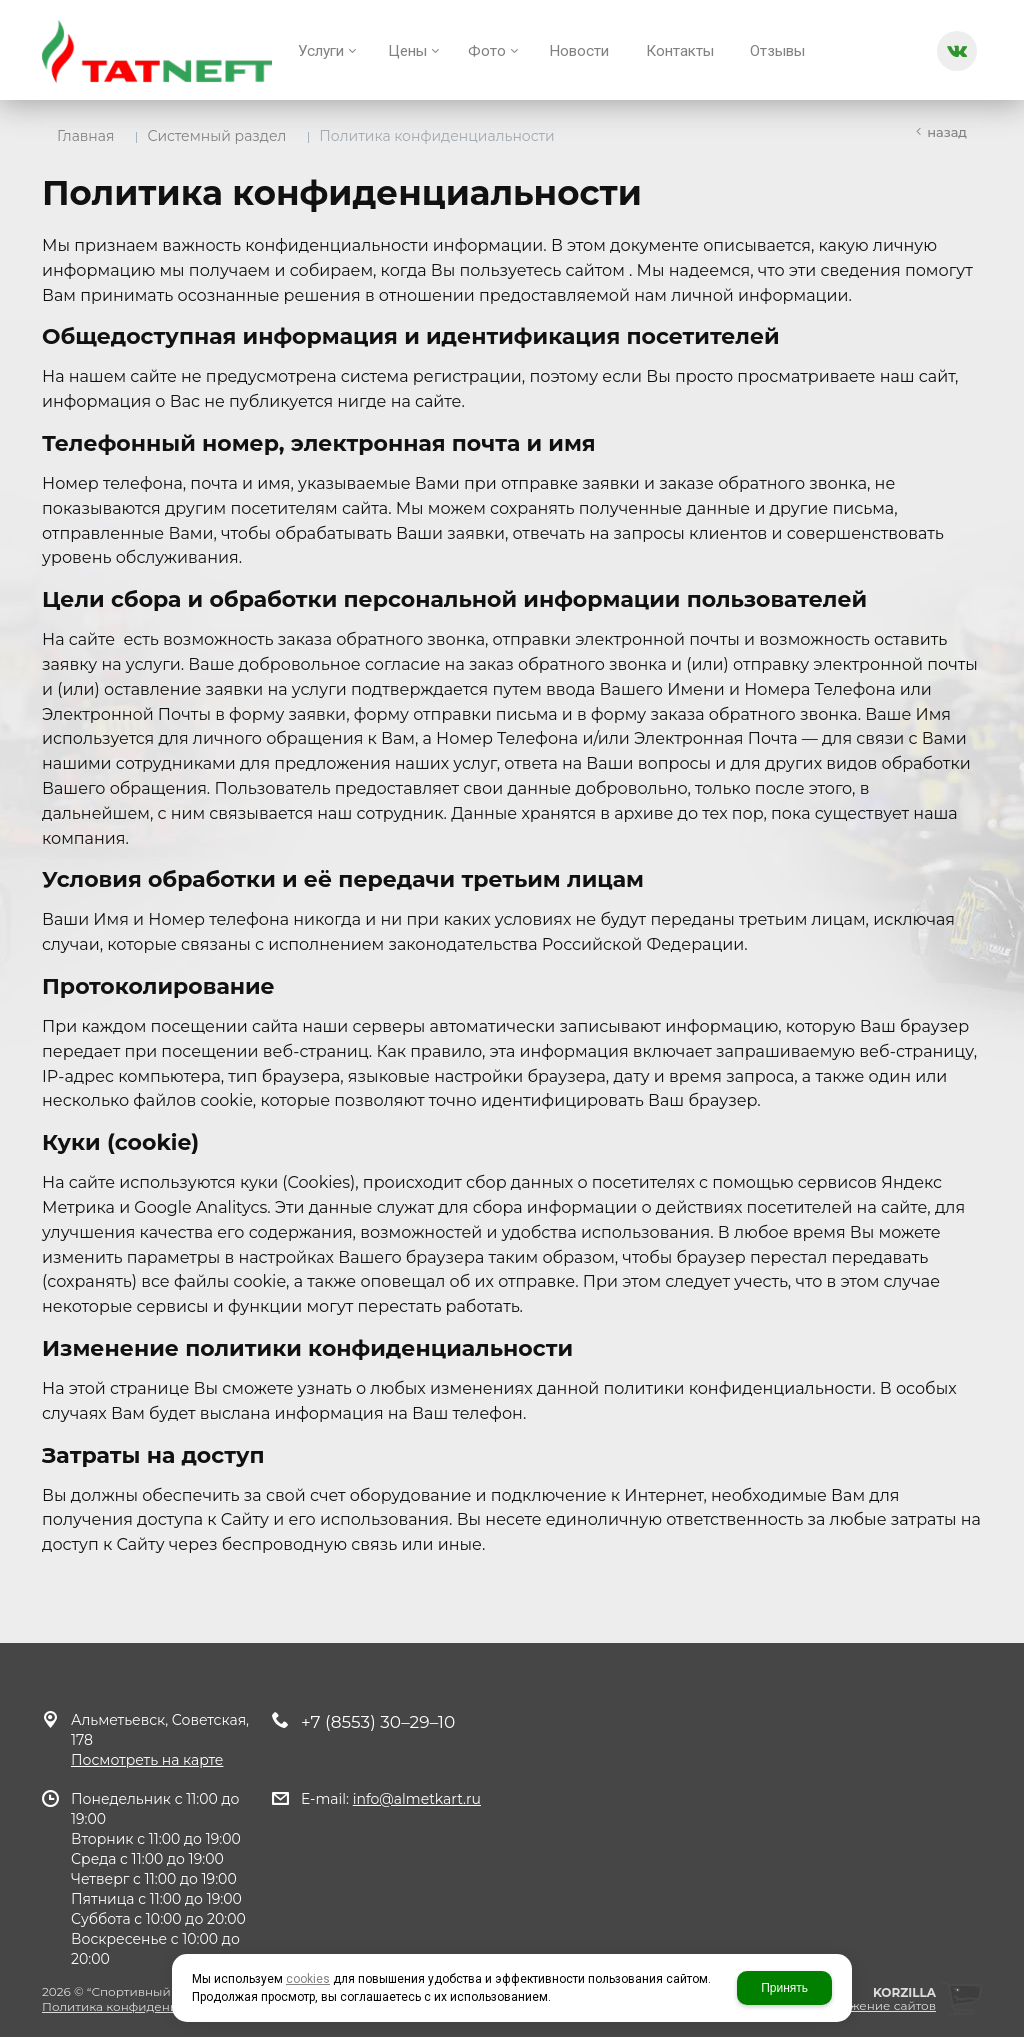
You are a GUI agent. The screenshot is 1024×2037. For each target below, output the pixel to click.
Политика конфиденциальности (143, 2006)
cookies (308, 1979)
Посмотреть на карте (147, 1760)
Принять (784, 1988)
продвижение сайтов (869, 2005)
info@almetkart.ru (417, 1799)
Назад (947, 132)
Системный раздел (216, 136)
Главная (85, 136)
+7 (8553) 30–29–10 (378, 1722)
